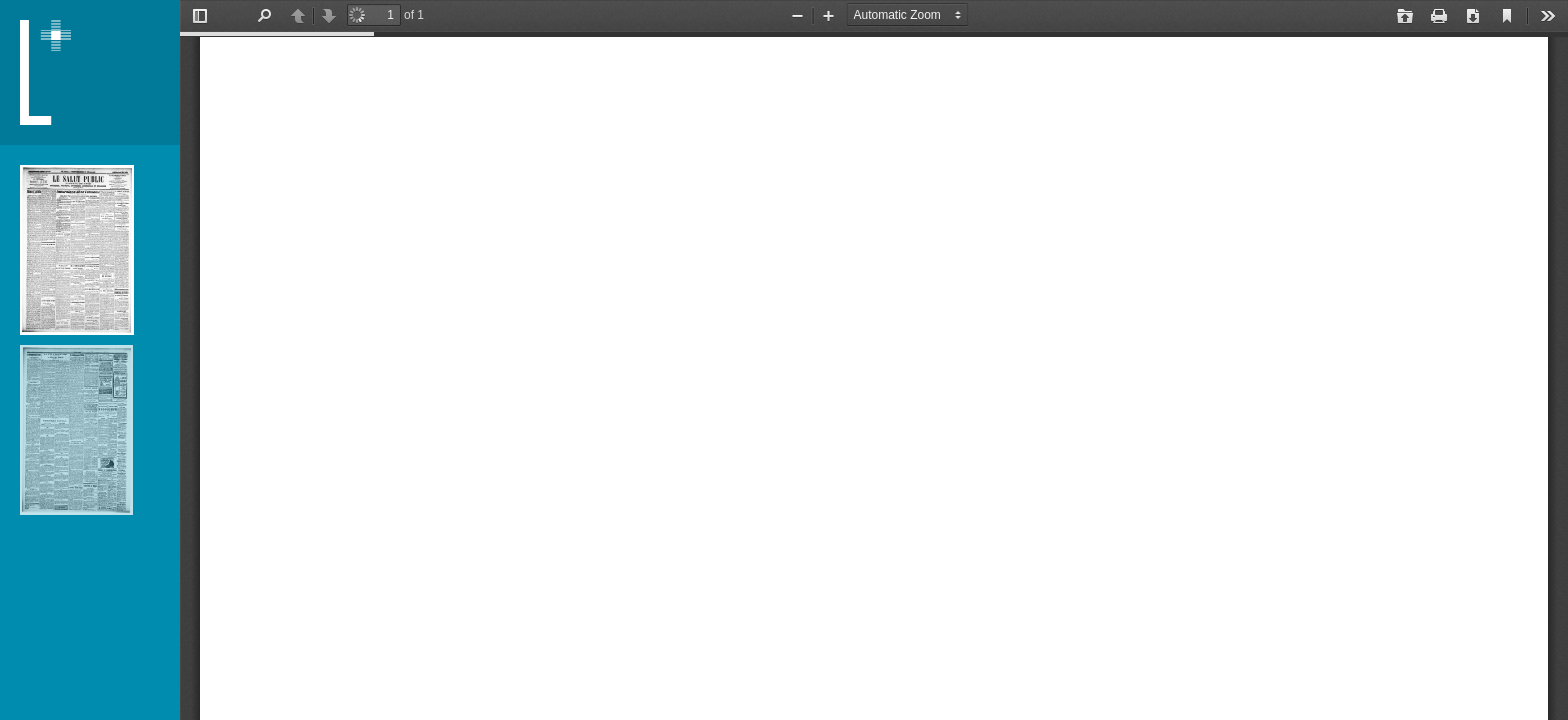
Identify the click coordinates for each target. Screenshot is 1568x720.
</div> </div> (874, 360)
